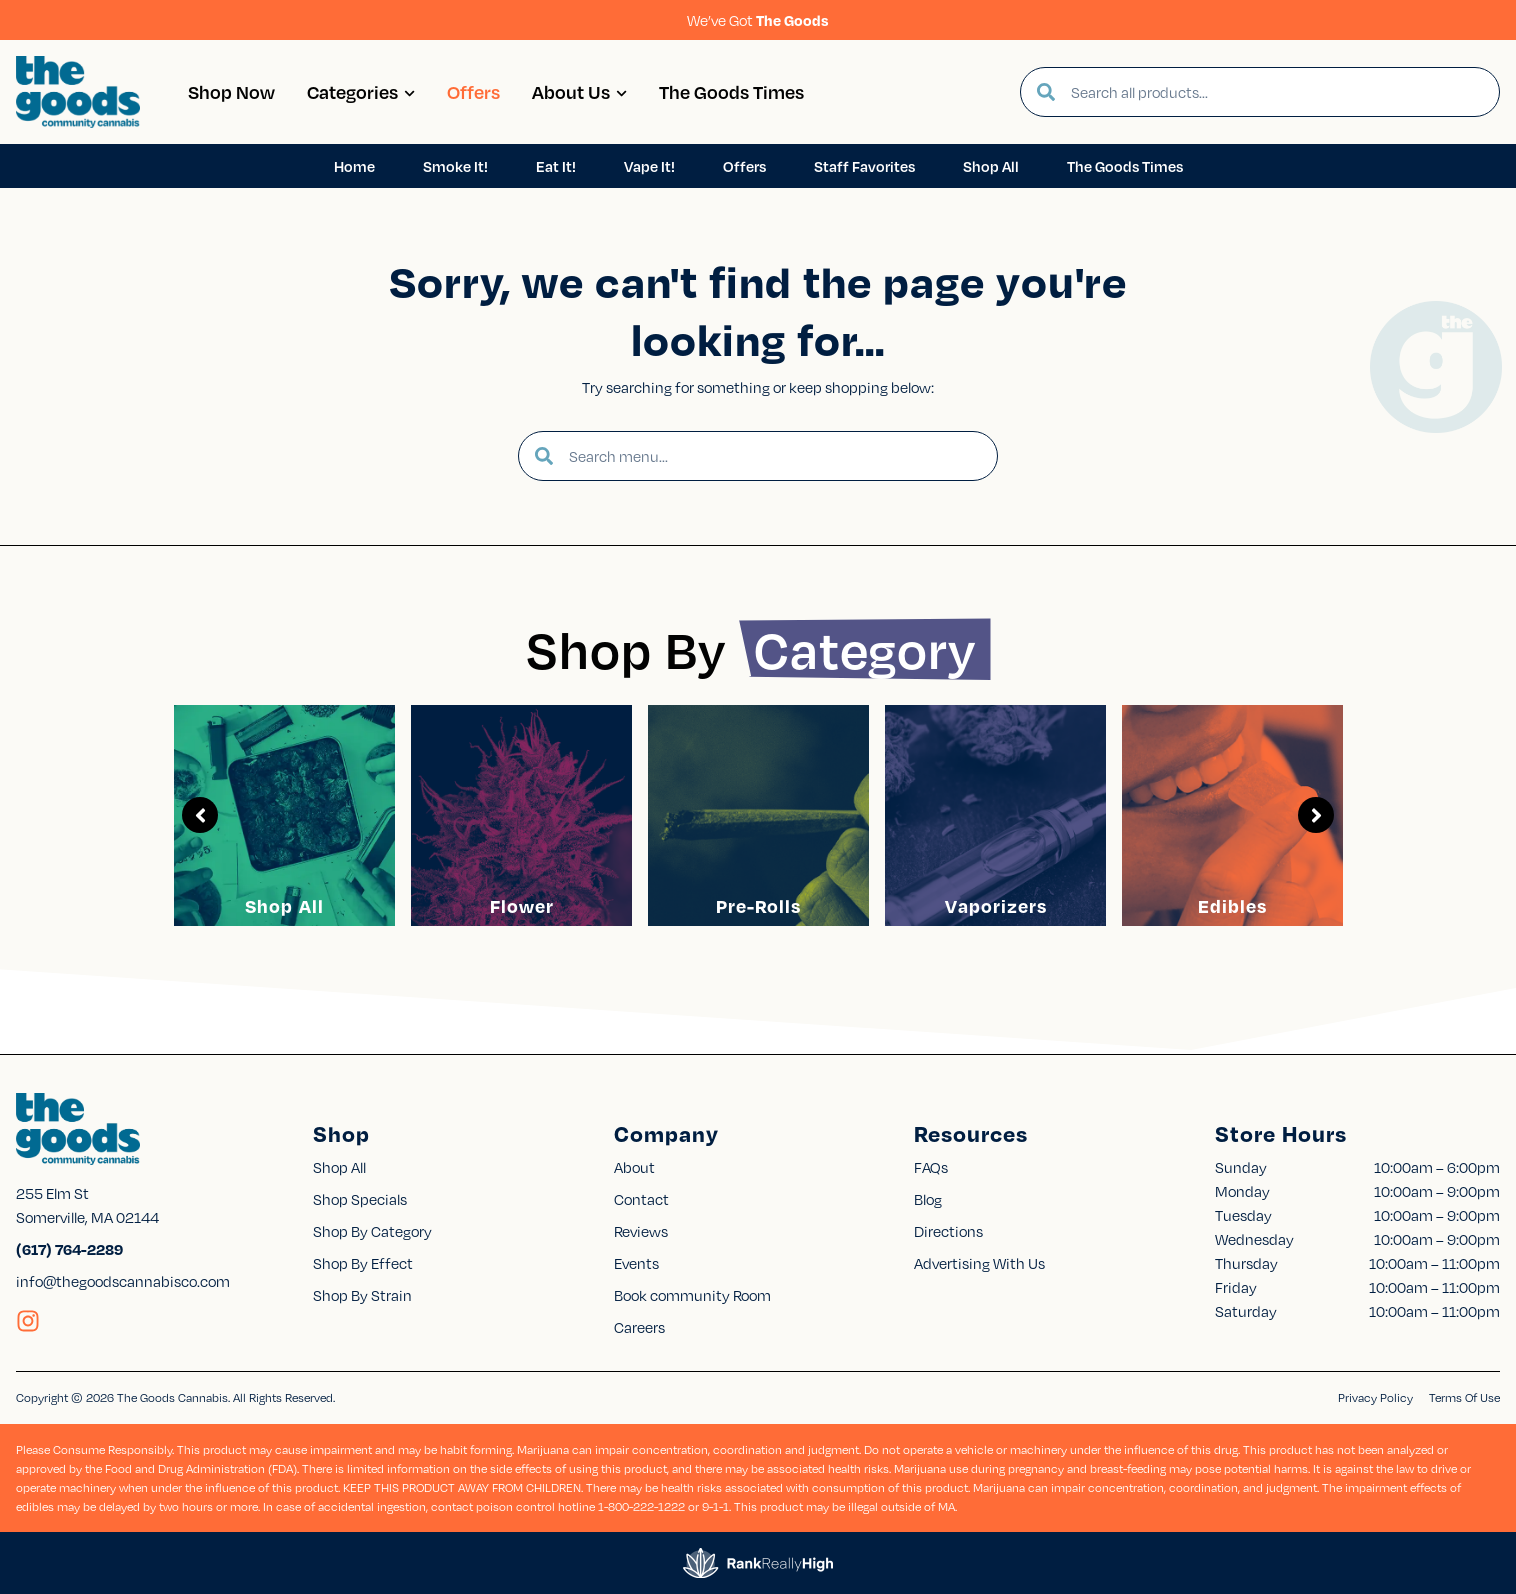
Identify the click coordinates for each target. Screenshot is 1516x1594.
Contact (641, 1199)
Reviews (641, 1231)
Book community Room (692, 1295)
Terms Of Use (1464, 1397)
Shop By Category (372, 1231)
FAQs (931, 1167)
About (634, 1167)
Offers (473, 91)
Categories (361, 91)
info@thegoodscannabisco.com (123, 1281)
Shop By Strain (362, 1295)
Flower (522, 905)
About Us (579, 91)
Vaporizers (996, 905)
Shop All (284, 905)
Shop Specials (360, 1199)
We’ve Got (758, 20)
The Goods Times (731, 91)
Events (636, 1263)
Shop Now (231, 91)
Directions (948, 1231)
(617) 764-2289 (69, 1249)
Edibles (1232, 905)
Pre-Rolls (758, 905)
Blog (928, 1199)
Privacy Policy (1375, 1397)
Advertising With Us (979, 1263)
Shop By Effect (363, 1263)
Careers (639, 1327)
